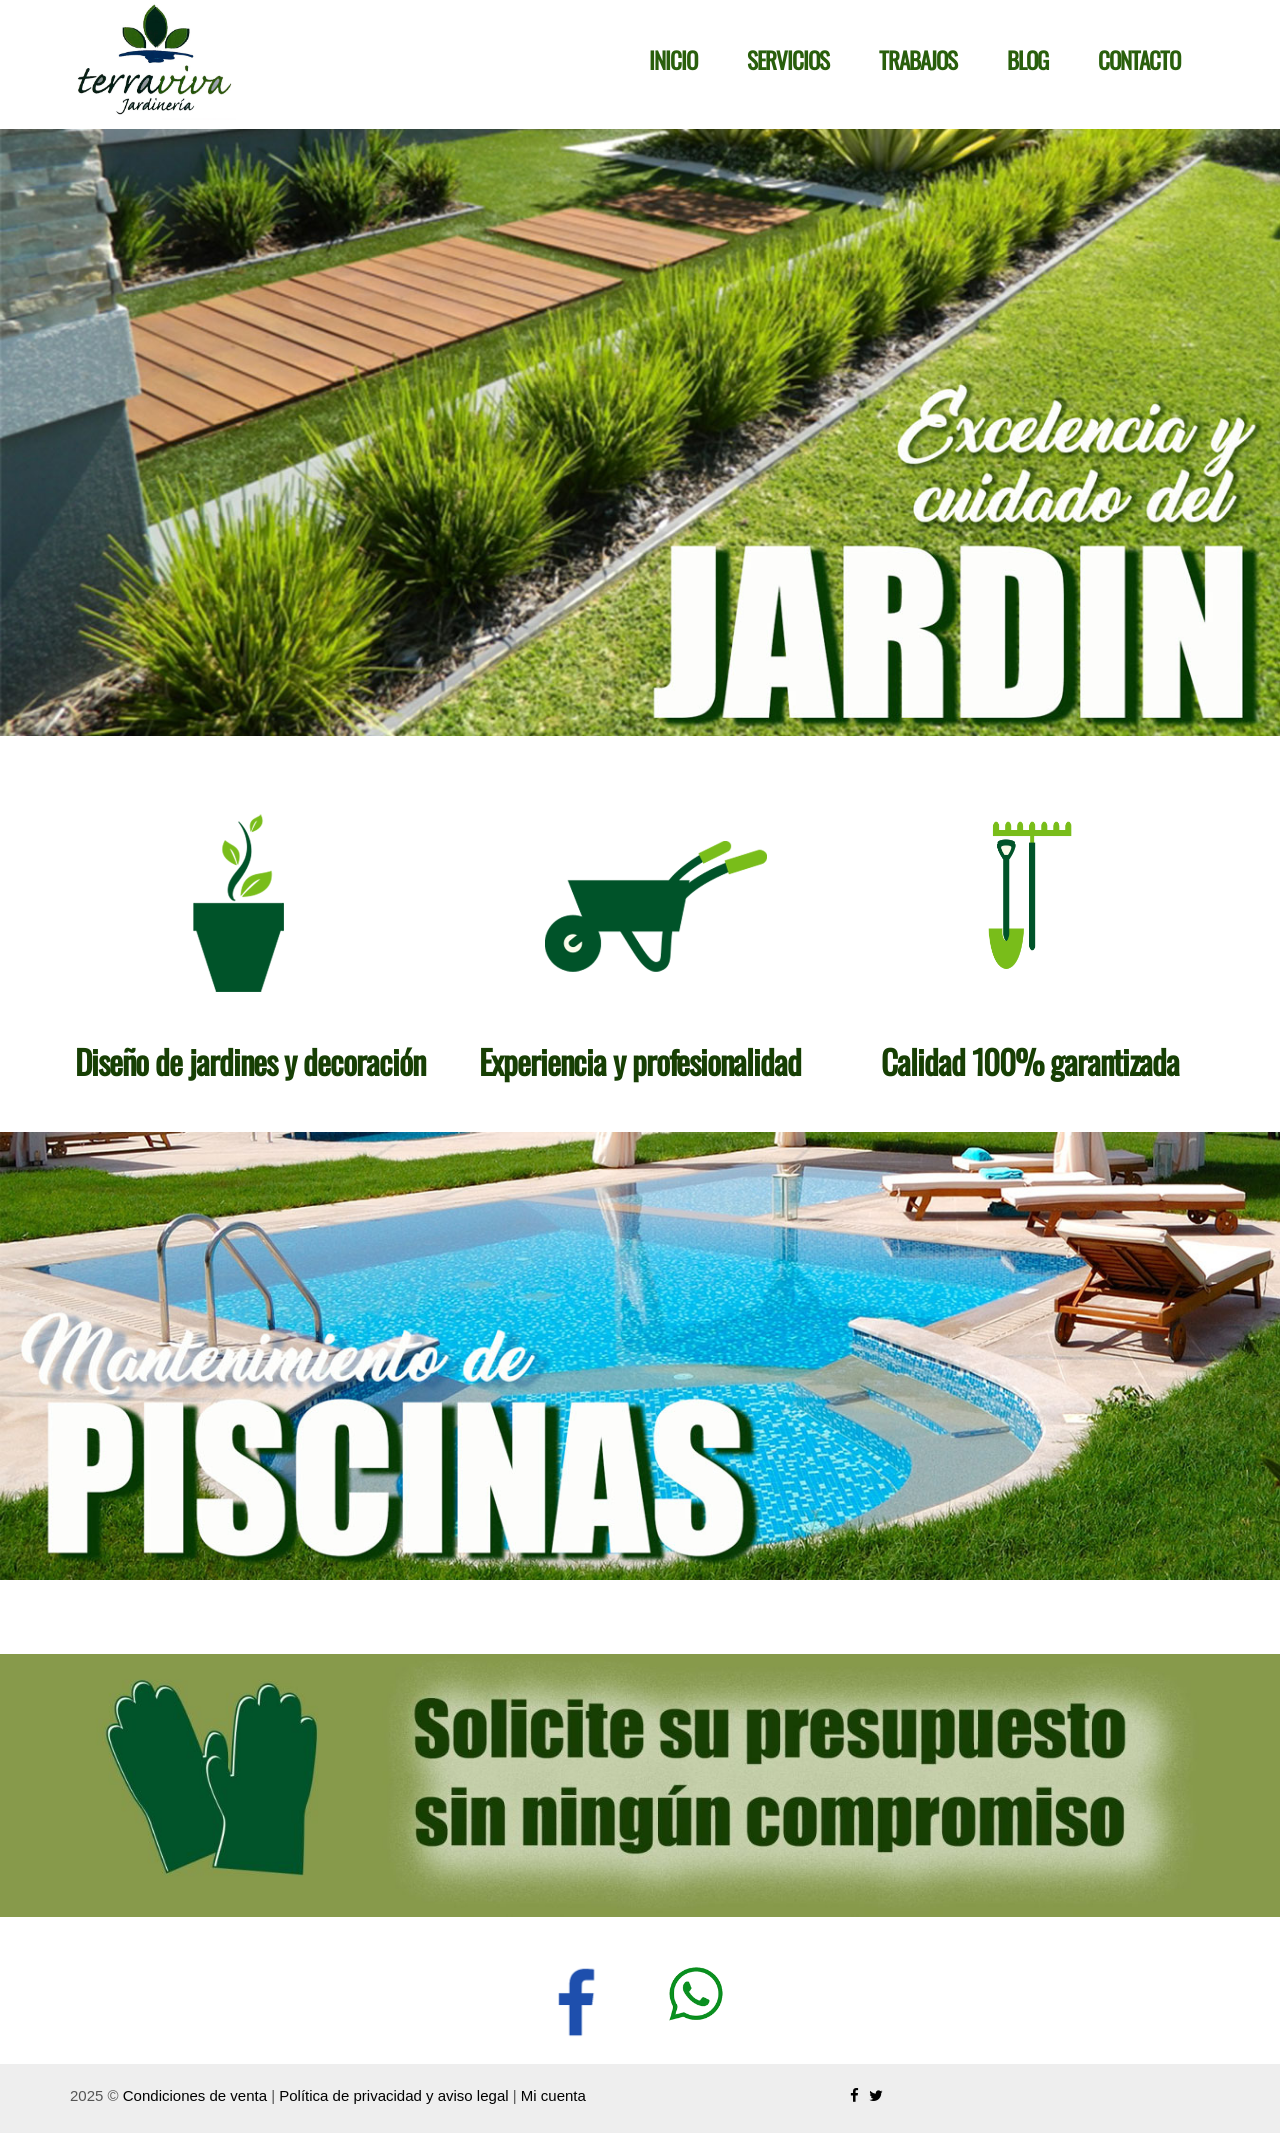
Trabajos (918, 60)
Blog (1027, 60)
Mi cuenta (553, 2095)
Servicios (788, 60)
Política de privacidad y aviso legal (393, 2095)
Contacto (1139, 60)
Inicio (673, 60)
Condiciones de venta (195, 2095)
